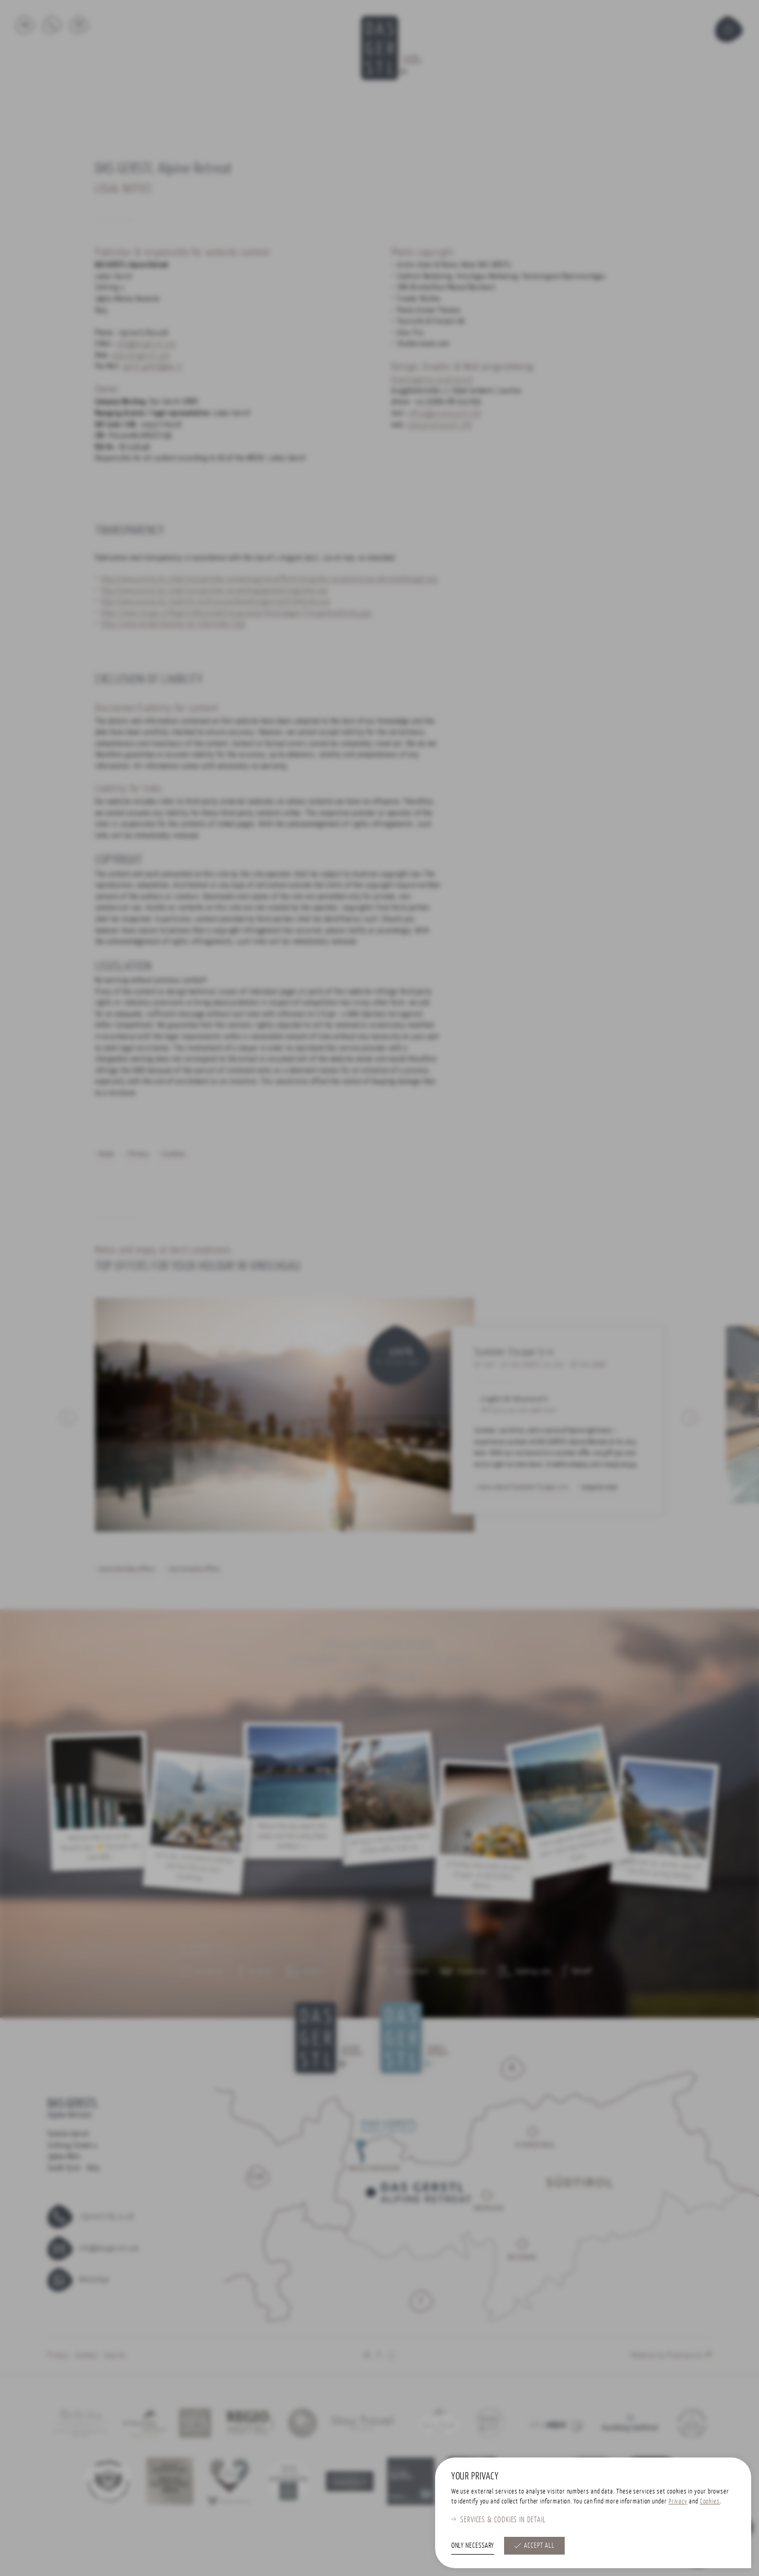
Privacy (678, 2501)
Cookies (710, 2501)
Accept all (539, 2545)
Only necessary (473, 2545)
